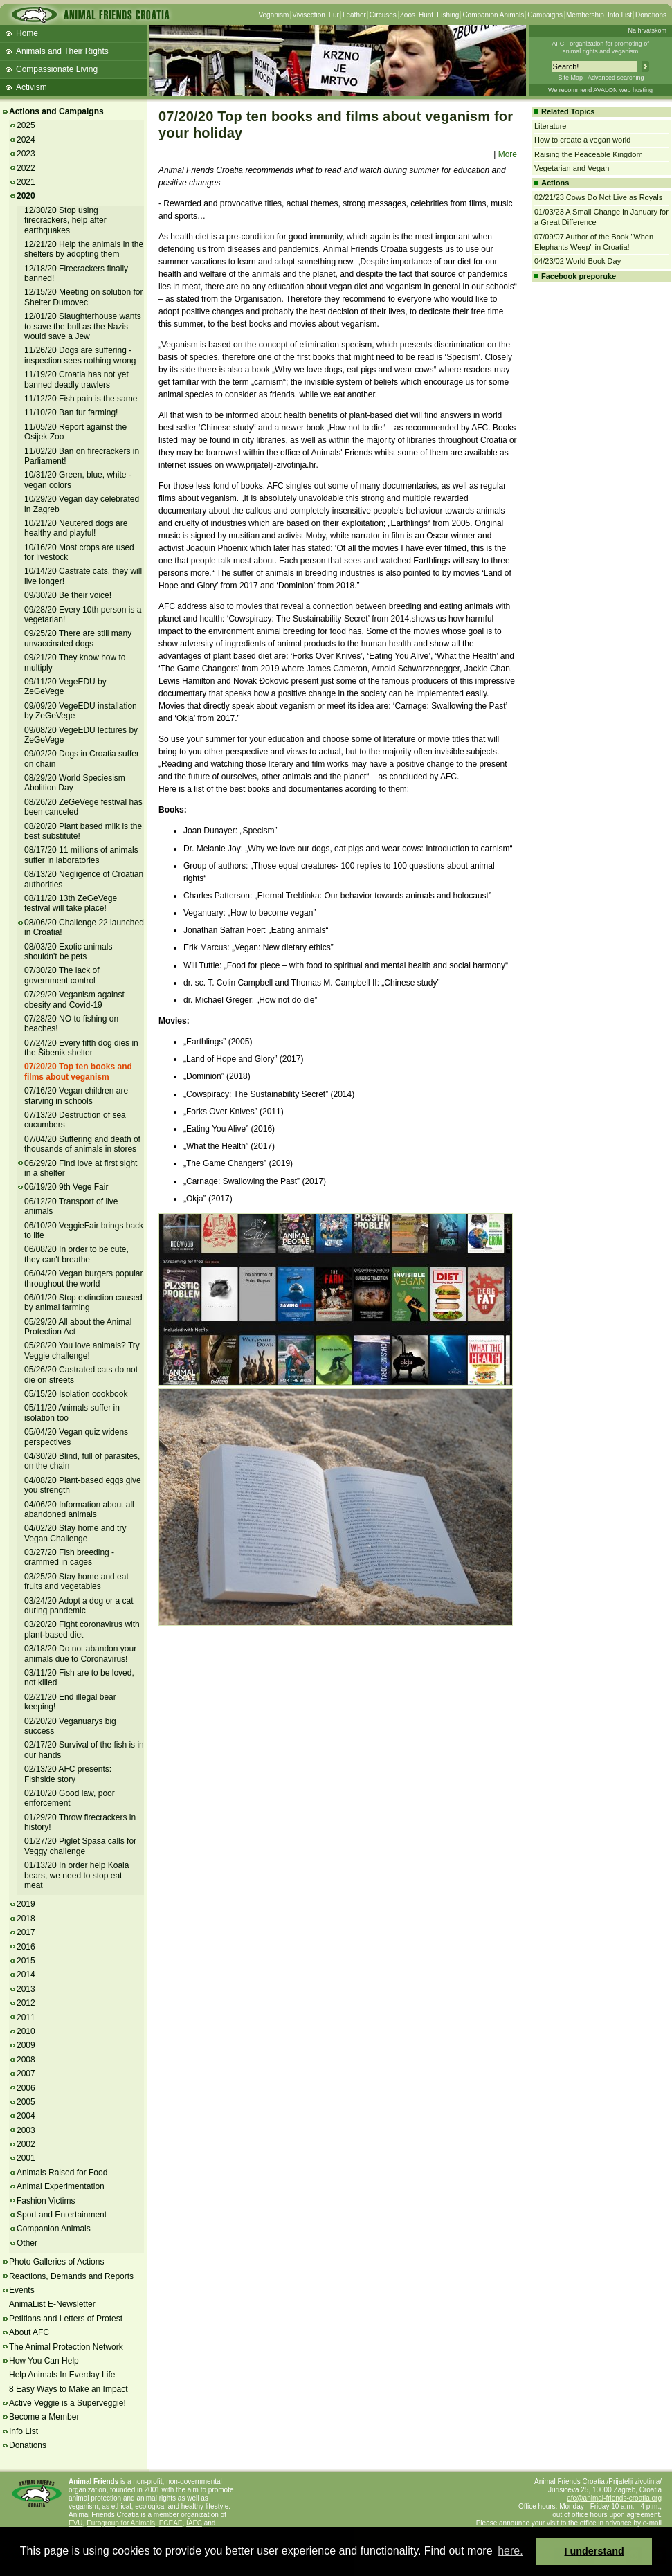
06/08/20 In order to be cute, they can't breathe (76, 1254)
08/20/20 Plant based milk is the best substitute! (83, 831)
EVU (76, 2523)
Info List (620, 15)
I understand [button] (594, 2551)
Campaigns (545, 15)
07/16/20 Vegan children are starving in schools (76, 1095)
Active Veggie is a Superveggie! (67, 2403)
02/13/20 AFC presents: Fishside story (67, 1774)
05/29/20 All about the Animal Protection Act (77, 1326)
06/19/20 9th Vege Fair (66, 1187)
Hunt (426, 15)
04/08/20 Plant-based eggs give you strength (82, 1485)
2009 (26, 2045)
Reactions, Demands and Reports (71, 2276)
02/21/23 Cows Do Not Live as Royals (598, 197)
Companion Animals (493, 15)
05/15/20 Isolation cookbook (75, 1394)
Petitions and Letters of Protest (65, 2318)
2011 (26, 2017)
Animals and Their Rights (62, 51)
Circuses (383, 15)
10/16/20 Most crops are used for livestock (79, 552)
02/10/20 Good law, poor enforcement (69, 1798)
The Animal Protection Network (66, 2347)
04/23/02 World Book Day (577, 261)
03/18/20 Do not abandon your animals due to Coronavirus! (80, 1653)
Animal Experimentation (61, 2186)
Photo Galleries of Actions (56, 2262)
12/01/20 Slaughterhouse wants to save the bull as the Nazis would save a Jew (82, 326)
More (507, 154)
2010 (26, 2031)
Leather (354, 15)
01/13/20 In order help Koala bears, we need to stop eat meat (76, 1875)
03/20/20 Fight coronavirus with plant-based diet (82, 1629)
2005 (26, 2102)
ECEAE (171, 2523)
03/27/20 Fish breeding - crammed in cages (69, 1557)
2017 (26, 1932)
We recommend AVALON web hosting (600, 90)
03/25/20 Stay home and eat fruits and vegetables (76, 1581)
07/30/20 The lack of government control (62, 975)
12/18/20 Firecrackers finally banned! (76, 273)
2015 (26, 1961)
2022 (26, 168)
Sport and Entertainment (62, 2215)
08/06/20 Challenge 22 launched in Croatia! (84, 927)
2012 (26, 2003)
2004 (26, 2116)
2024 (26, 140)
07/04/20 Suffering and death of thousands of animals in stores (82, 1144)
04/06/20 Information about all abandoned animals (79, 1509)
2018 (26, 1918)
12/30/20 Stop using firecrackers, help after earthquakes (65, 220)
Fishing (448, 15)
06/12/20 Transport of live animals (71, 1206)
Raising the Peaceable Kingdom (588, 154)
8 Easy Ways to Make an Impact (68, 2389)
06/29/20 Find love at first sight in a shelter (80, 1168)
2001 (26, 2158)
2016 (26, 1947)
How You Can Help (44, 2361)
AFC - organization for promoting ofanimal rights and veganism (600, 47)
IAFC (194, 2523)
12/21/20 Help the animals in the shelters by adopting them (83, 249)
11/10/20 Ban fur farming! (71, 412)
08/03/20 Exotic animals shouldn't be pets (68, 951)
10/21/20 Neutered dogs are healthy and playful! (75, 528)
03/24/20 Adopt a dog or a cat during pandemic (78, 1605)
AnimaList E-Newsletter (52, 2304)
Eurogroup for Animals (121, 2523)
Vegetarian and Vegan (571, 168)
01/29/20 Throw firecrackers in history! (80, 1822)
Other (27, 2243)
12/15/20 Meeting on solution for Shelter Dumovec (83, 297)
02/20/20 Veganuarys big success (70, 1726)
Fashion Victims (46, 2201)
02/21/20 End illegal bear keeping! (70, 1702)
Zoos (407, 15)
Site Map (570, 77)
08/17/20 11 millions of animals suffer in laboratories (81, 854)
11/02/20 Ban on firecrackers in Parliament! (81, 456)
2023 (26, 153)
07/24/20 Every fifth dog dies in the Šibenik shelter (81, 1048)
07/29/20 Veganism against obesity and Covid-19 (74, 999)
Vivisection (308, 15)
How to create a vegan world (582, 140)
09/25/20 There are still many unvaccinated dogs (77, 638)
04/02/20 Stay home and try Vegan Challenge (75, 1533)
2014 (26, 1974)
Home (27, 33)
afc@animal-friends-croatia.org (614, 2498)
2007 (26, 2073)
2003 (26, 2130)
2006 (26, 2088)
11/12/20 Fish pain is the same (80, 398)
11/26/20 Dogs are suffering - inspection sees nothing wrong (80, 355)
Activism (31, 87)
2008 (26, 2060)
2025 (26, 125)
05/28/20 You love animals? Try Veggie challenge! (82, 1350)
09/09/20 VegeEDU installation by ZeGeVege (80, 710)
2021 (26, 182)
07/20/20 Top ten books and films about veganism (78, 1071)
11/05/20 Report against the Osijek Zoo (75, 432)
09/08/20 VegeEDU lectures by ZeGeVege (81, 735)
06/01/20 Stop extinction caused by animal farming (83, 1302)
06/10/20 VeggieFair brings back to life (83, 1230)
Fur (334, 15)
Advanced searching (616, 77)
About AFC (29, 2332)
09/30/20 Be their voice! (67, 595)
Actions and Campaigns (56, 111)
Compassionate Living (57, 69)
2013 (26, 1989)
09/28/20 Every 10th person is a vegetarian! (82, 614)
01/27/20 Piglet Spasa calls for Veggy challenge (80, 1846)
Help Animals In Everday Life (62, 2374)
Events (22, 2290)
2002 (26, 2144)
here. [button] (510, 2551)
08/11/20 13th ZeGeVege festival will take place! (70, 903)
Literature (550, 126)
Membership (585, 15)
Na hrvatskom (647, 30)
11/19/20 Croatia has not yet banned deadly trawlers (76, 379)
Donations (650, 15)
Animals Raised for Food (62, 2172)
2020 (26, 196)
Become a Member (44, 2417)
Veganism (273, 15)
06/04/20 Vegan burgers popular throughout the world (83, 1278)
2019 (26, 1904)
